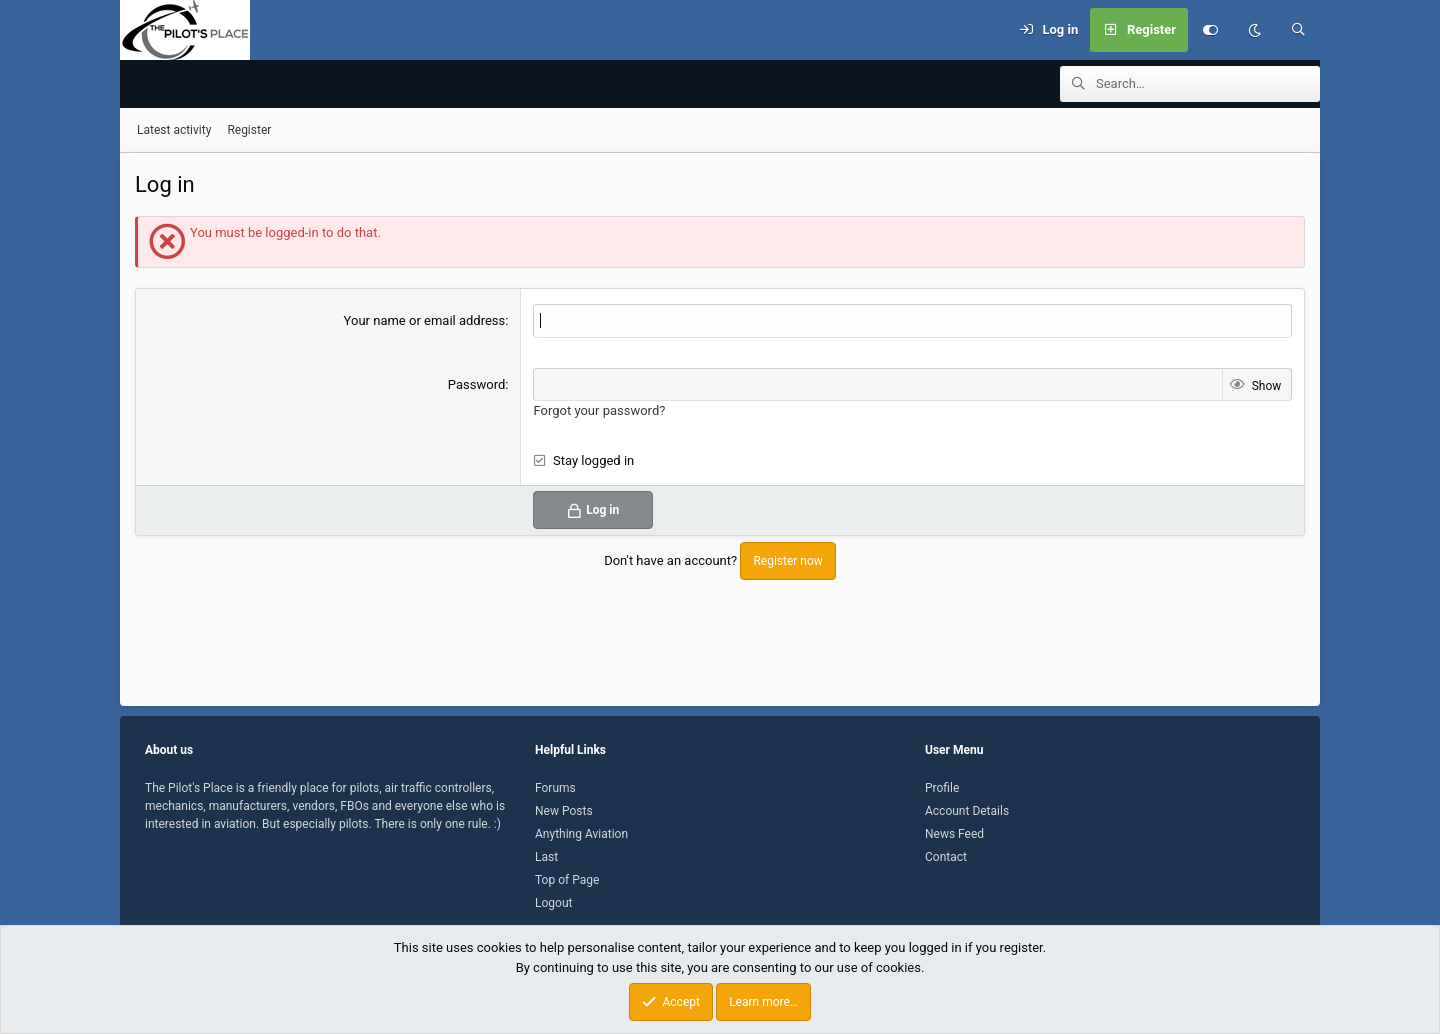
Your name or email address (425, 321)
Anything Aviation (581, 834)
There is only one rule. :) (437, 824)
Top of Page (567, 880)
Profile (942, 788)
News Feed (954, 834)
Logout (553, 903)
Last (546, 857)
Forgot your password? (599, 411)
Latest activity (174, 131)
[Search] (1298, 30)
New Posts (564, 811)
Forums (555, 788)
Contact (946, 857)
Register (249, 131)
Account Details (967, 811)
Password (476, 385)
